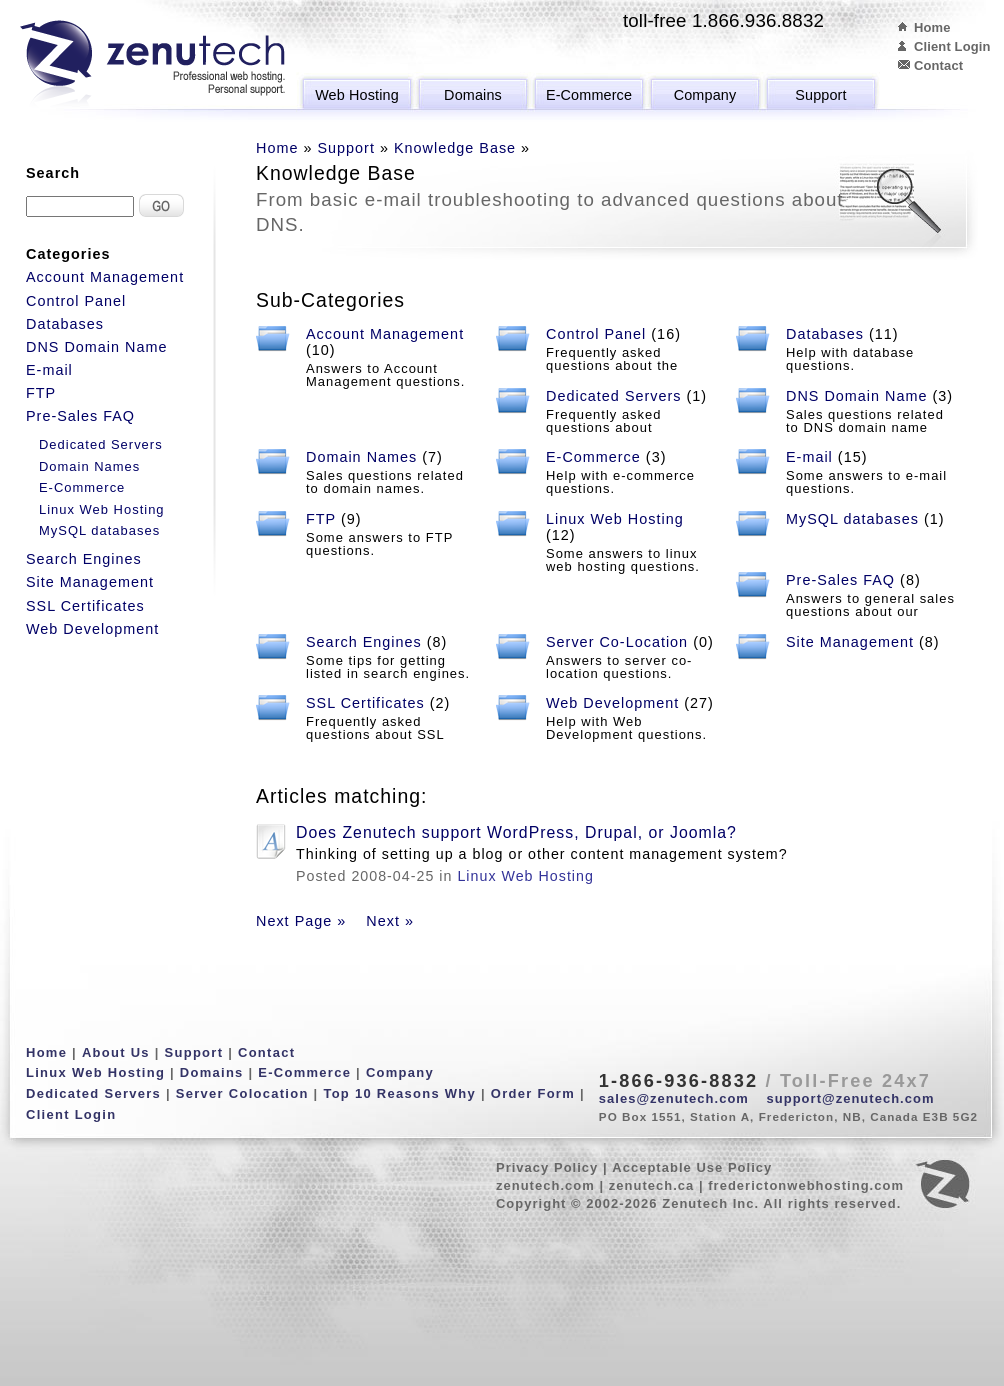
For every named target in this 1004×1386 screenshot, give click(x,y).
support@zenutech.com (851, 1098)
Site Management (850, 642)
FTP (321, 519)
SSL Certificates (365, 703)
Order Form (533, 1093)
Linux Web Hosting (615, 519)
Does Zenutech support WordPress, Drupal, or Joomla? (516, 832)
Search (53, 173)
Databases (825, 334)
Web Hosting (357, 95)
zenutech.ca (652, 1185)
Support (820, 95)
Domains (473, 95)
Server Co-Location (617, 642)
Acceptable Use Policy (692, 1167)
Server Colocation (242, 1093)
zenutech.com (545, 1185)
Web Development (612, 703)
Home (932, 27)
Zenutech (152, 65)
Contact (938, 65)
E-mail (809, 457)
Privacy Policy (547, 1167)
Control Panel (596, 334)
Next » (390, 921)
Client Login (952, 46)
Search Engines (364, 642)
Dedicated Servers (614, 396)
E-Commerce (589, 95)
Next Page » (301, 921)
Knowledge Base (455, 148)
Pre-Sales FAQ (840, 580)
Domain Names (361, 457)
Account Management (385, 334)
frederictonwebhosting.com (806, 1185)
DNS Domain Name (856, 396)
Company (705, 95)
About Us (116, 1052)
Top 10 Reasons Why (399, 1093)
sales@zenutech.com (674, 1098)
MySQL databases (852, 519)
